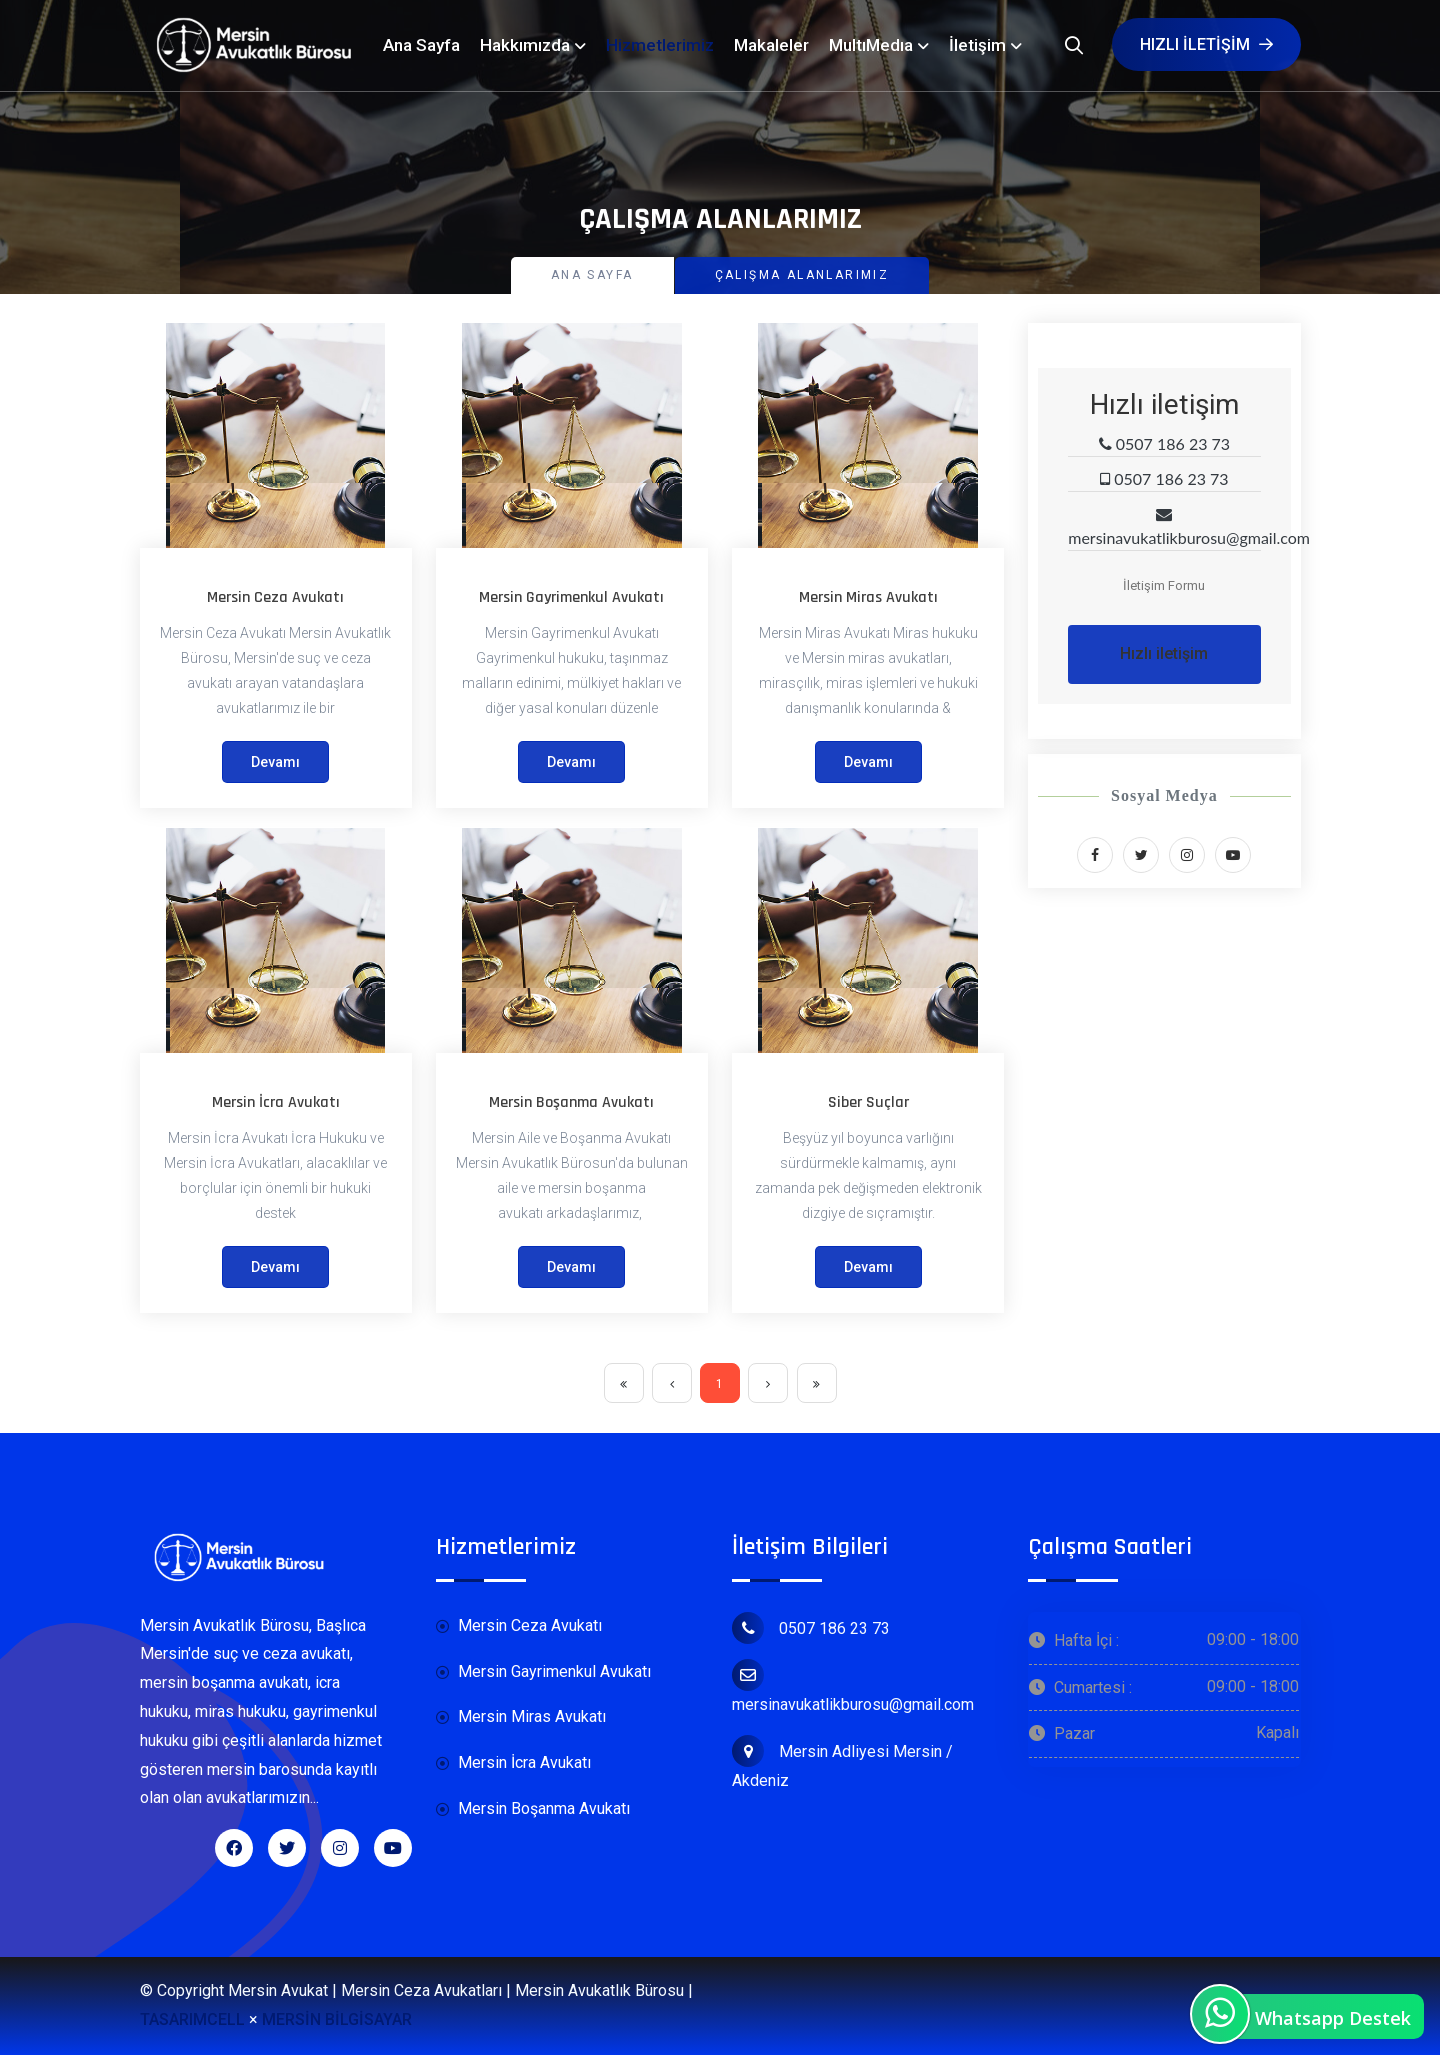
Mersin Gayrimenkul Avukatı (571, 597)
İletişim (977, 45)
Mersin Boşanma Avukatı (571, 1102)
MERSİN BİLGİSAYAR (337, 2019)
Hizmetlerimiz (660, 45)
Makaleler (771, 45)
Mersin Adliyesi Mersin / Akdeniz (842, 1762)
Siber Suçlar (868, 1102)
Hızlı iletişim (1206, 44)
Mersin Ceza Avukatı (275, 597)
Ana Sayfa (421, 45)
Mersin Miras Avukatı (868, 597)
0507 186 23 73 (811, 1628)
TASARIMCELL (192, 2019)
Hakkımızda (525, 45)
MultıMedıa (871, 45)
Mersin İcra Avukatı (276, 1102)
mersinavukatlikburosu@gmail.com (853, 1686)
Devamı (275, 762)
